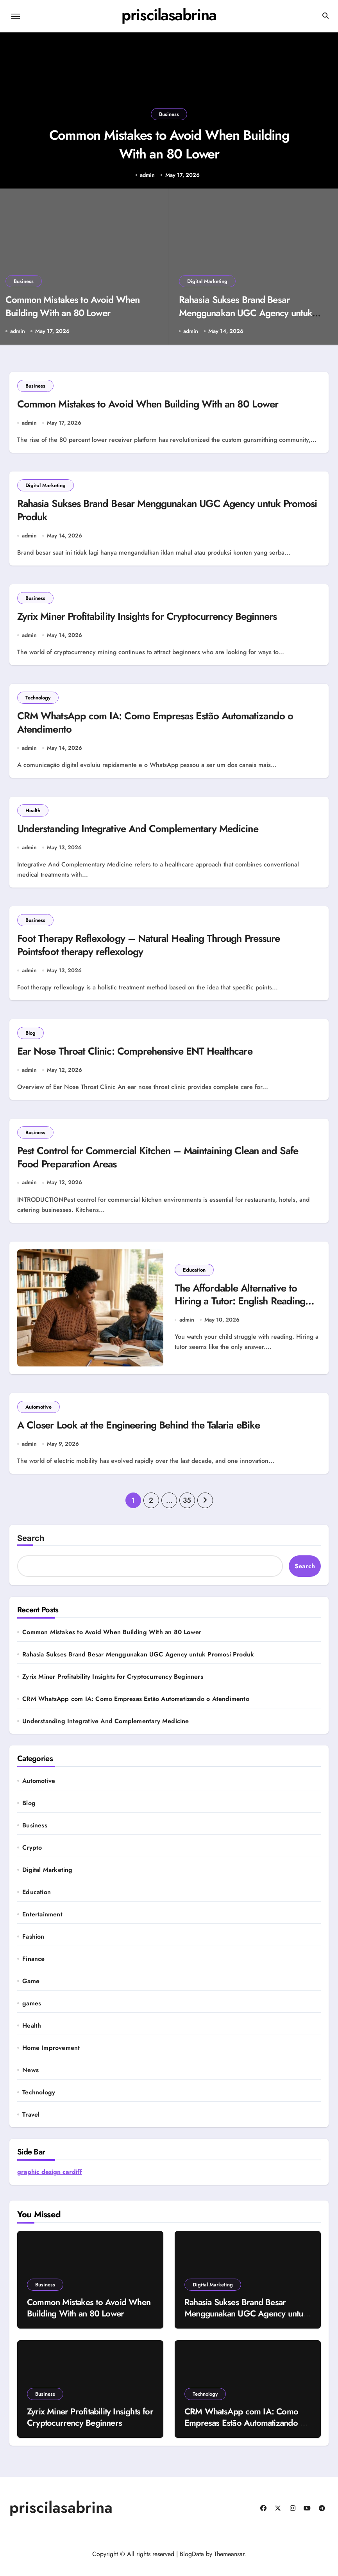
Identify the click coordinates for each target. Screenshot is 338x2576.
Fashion (33, 1944)
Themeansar (229, 2561)
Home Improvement (51, 2055)
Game (30, 1989)
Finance (33, 1966)
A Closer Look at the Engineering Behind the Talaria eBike (144, 1432)
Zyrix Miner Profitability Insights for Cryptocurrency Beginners (153, 618)
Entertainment (42, 1922)
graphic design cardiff (49, 2179)
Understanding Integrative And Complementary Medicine (143, 832)
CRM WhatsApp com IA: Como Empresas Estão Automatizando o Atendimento (161, 725)
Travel (30, 2122)
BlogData (192, 2561)
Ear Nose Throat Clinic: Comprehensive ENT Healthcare (141, 1057)
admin (147, 175)
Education (194, 1276)
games (31, 2011)
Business (169, 108)
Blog (30, 1038)
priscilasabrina (169, 15)
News (30, 2078)
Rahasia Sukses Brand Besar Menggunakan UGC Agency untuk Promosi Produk (246, 313)
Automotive (38, 1414)
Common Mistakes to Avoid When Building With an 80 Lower (169, 141)
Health (32, 814)
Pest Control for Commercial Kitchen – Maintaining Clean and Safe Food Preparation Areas (165, 1163)
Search (30, 1546)
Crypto (32, 1855)
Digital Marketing (207, 281)
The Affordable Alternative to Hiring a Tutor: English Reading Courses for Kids (243, 1308)
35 (187, 1508)
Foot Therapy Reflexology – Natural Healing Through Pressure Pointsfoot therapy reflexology (155, 950)
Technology (37, 700)
